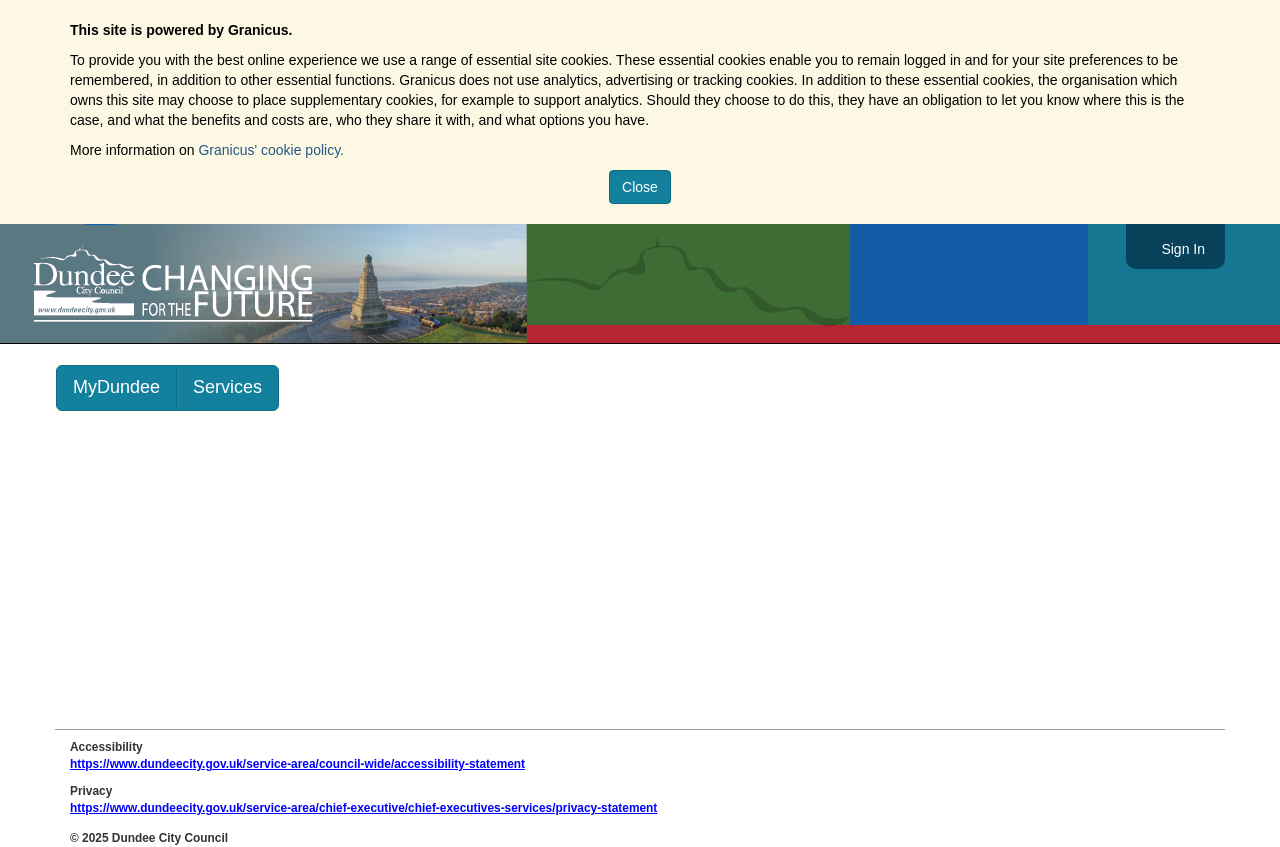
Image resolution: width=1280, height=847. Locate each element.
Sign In (1183, 249)
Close (640, 187)
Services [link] (227, 387)
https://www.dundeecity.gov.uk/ (263, 284)
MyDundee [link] (116, 387)
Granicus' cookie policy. (271, 150)
